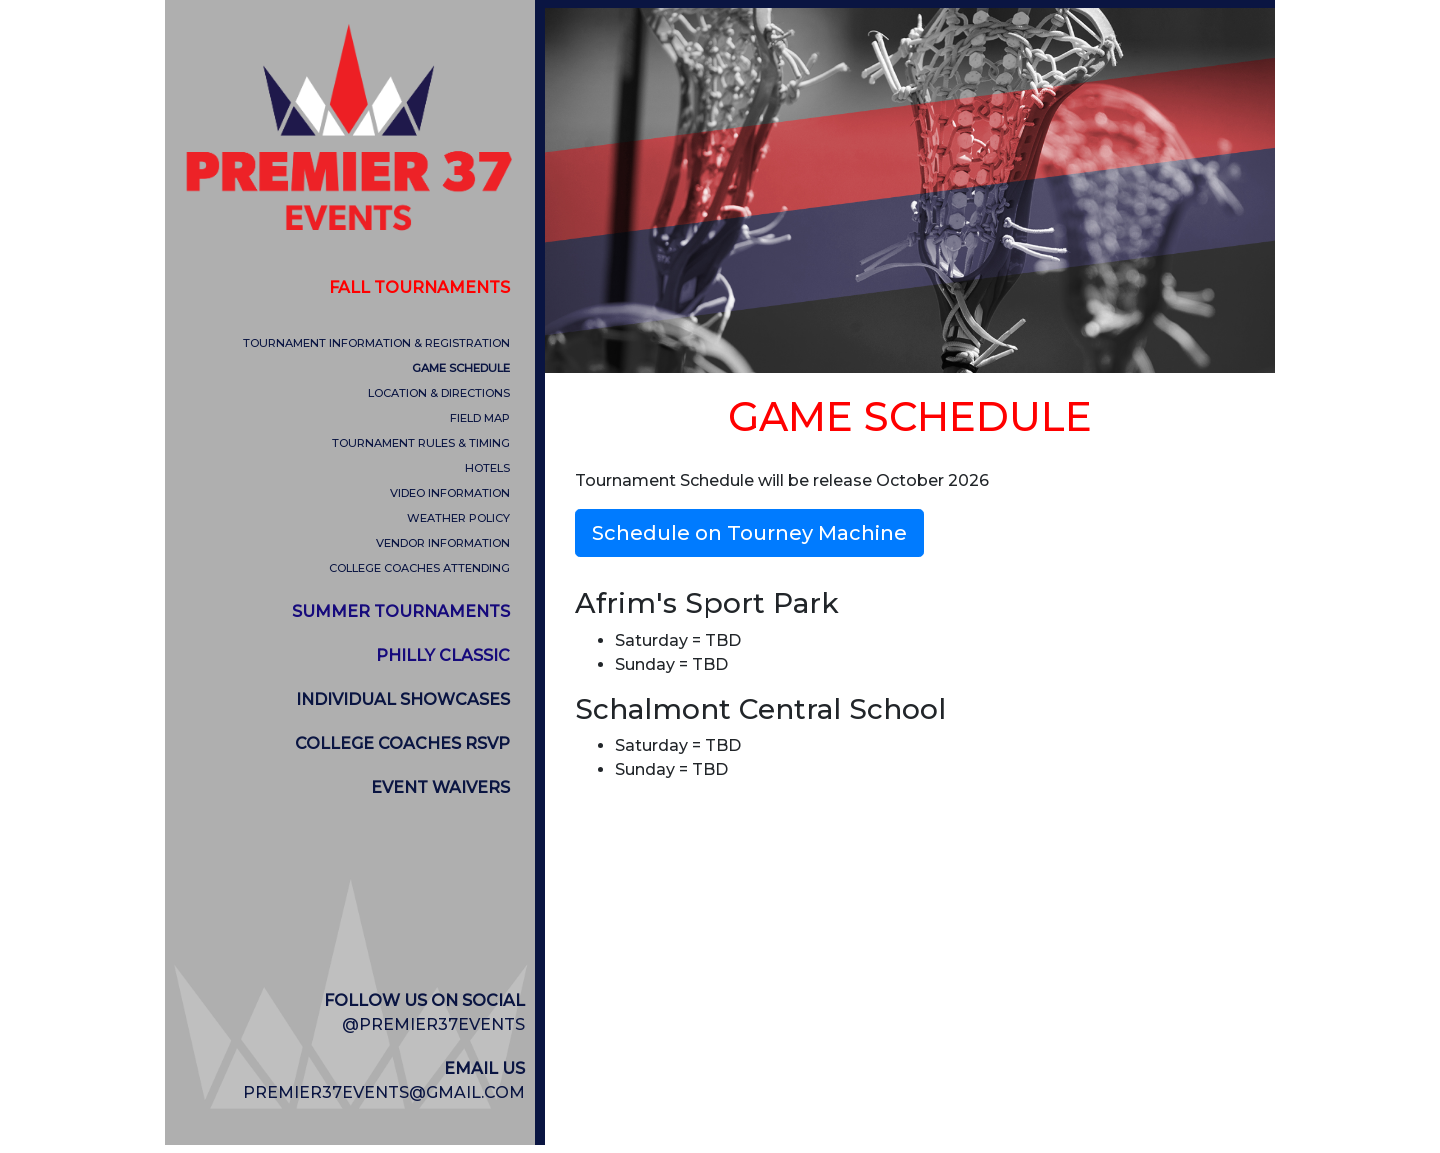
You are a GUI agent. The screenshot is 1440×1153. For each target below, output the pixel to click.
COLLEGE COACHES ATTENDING (419, 568)
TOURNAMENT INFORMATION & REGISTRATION (376, 343)
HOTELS (487, 468)
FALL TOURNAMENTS (419, 287)
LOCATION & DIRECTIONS (439, 393)
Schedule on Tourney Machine (749, 533)
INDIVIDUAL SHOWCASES (403, 699)
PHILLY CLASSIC (443, 655)
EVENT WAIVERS (440, 787)
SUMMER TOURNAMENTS (401, 611)
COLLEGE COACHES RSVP (402, 743)
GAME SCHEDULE (461, 368)
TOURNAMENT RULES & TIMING (421, 443)
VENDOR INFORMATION (443, 543)
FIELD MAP (480, 418)
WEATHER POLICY (458, 518)
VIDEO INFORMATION (450, 493)
